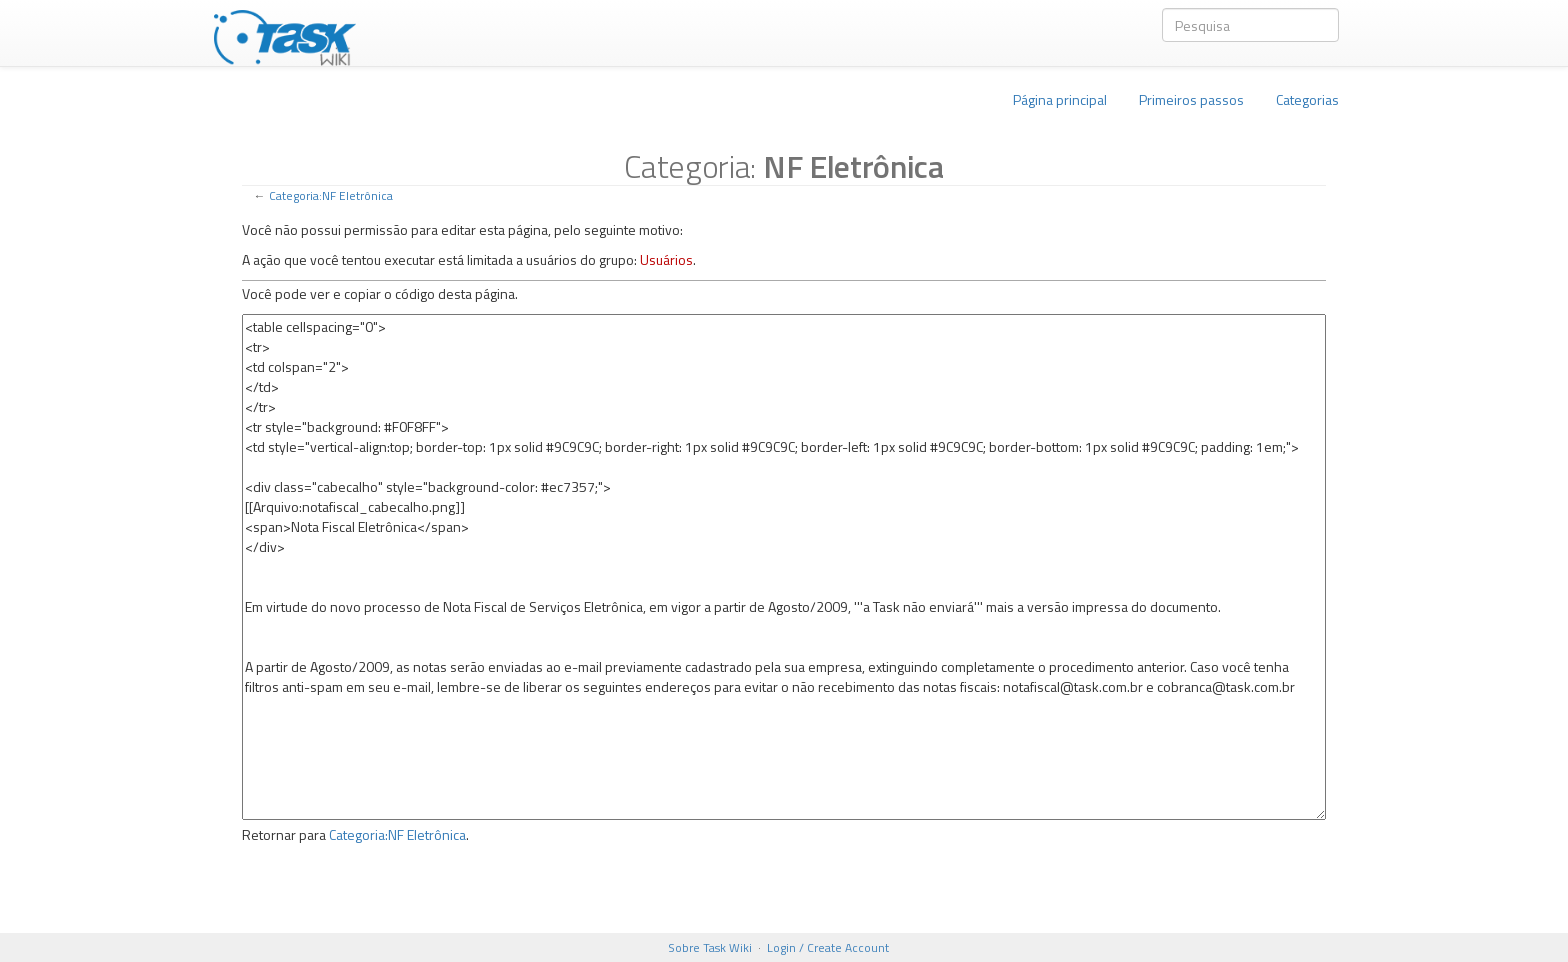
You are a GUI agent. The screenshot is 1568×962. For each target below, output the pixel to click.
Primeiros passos (1191, 99)
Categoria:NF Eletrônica (331, 196)
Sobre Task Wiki (710, 947)
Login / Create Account (828, 947)
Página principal (1060, 99)
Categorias (1307, 99)
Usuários (666, 259)
